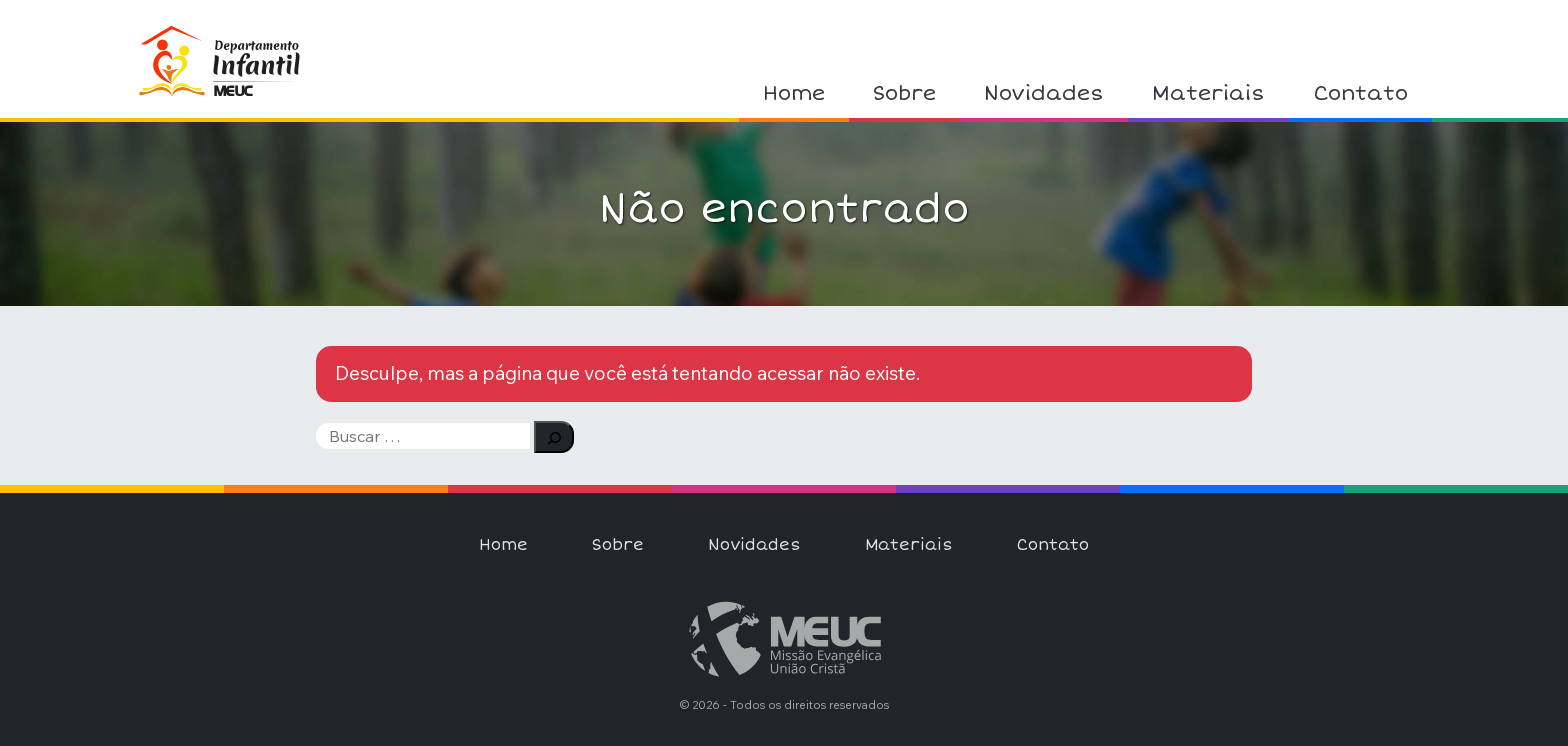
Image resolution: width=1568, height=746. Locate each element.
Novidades (1044, 93)
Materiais (1208, 93)
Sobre (904, 93)
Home (794, 93)
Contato (1360, 93)
